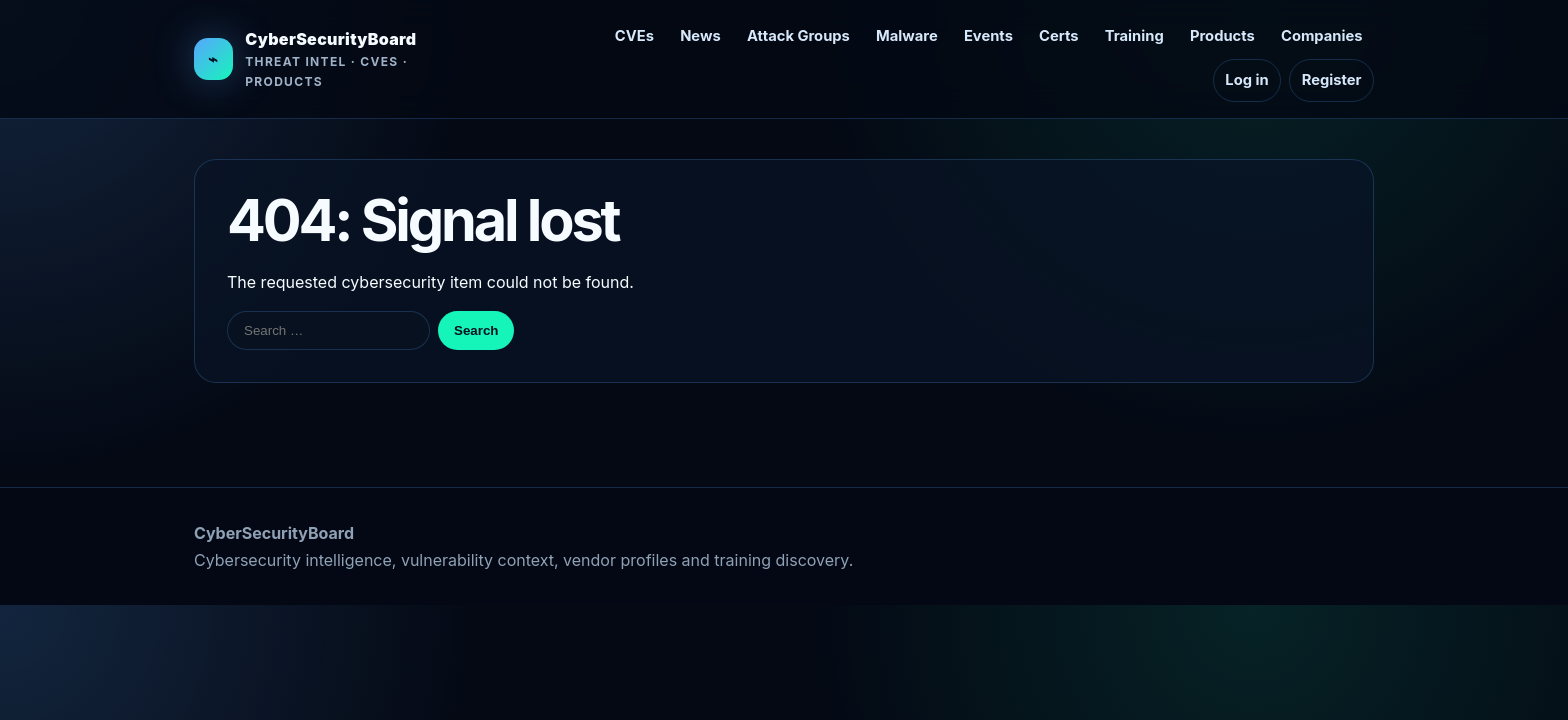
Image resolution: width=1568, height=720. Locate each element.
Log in (1246, 80)
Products (1222, 36)
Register (1332, 80)
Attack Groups (798, 36)
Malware (907, 36)
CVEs (634, 36)
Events (988, 36)
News (700, 36)
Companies (1321, 36)
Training (1134, 36)
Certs (1058, 36)
